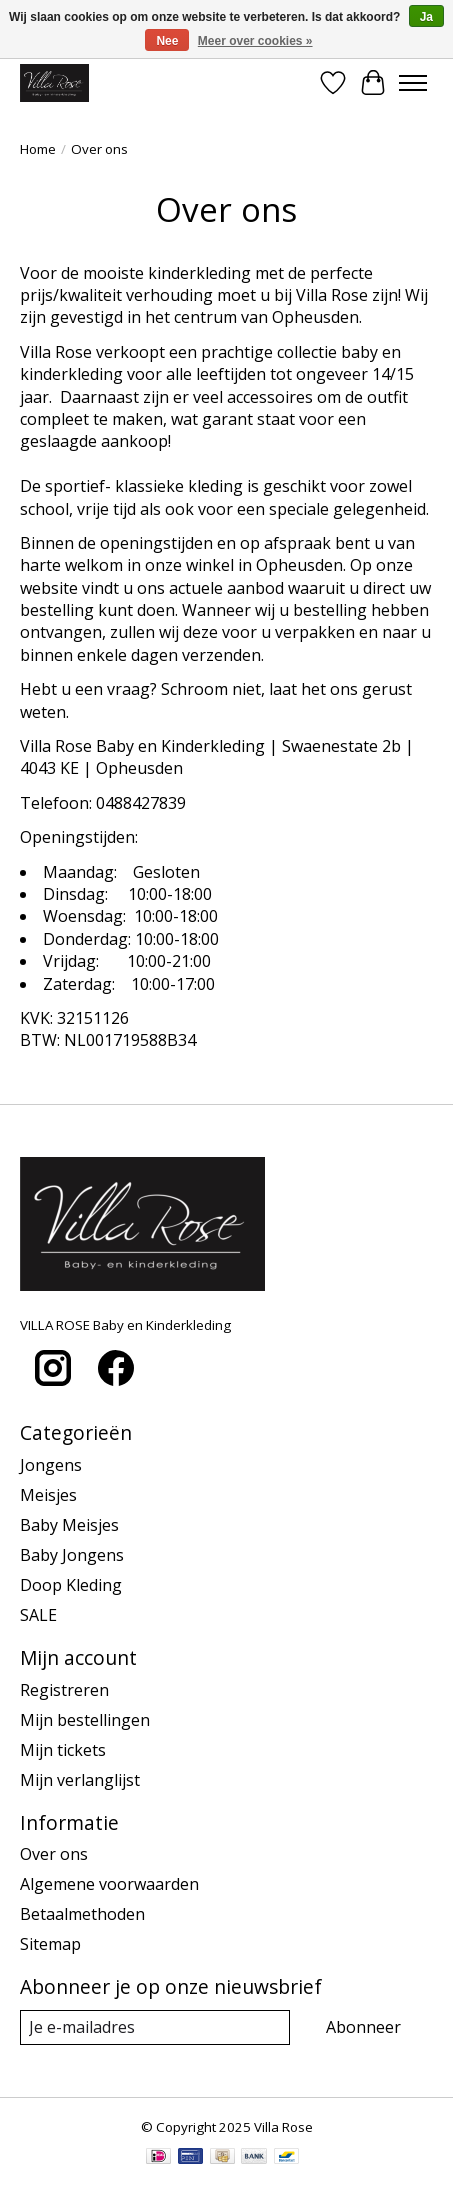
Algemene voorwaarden (109, 1884)
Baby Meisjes (69, 1525)
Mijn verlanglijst (80, 1780)
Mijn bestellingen (85, 1720)
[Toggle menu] (413, 83)
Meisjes (48, 1495)
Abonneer (363, 2027)
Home (38, 149)
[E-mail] (155, 2027)
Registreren (64, 1690)
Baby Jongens (72, 1555)
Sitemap (50, 1944)
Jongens (51, 1465)
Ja (426, 17)
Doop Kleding (71, 1585)
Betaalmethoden (82, 1914)
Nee (167, 41)
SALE (38, 1615)
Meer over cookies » (255, 41)
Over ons (54, 1854)
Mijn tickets (63, 1750)
